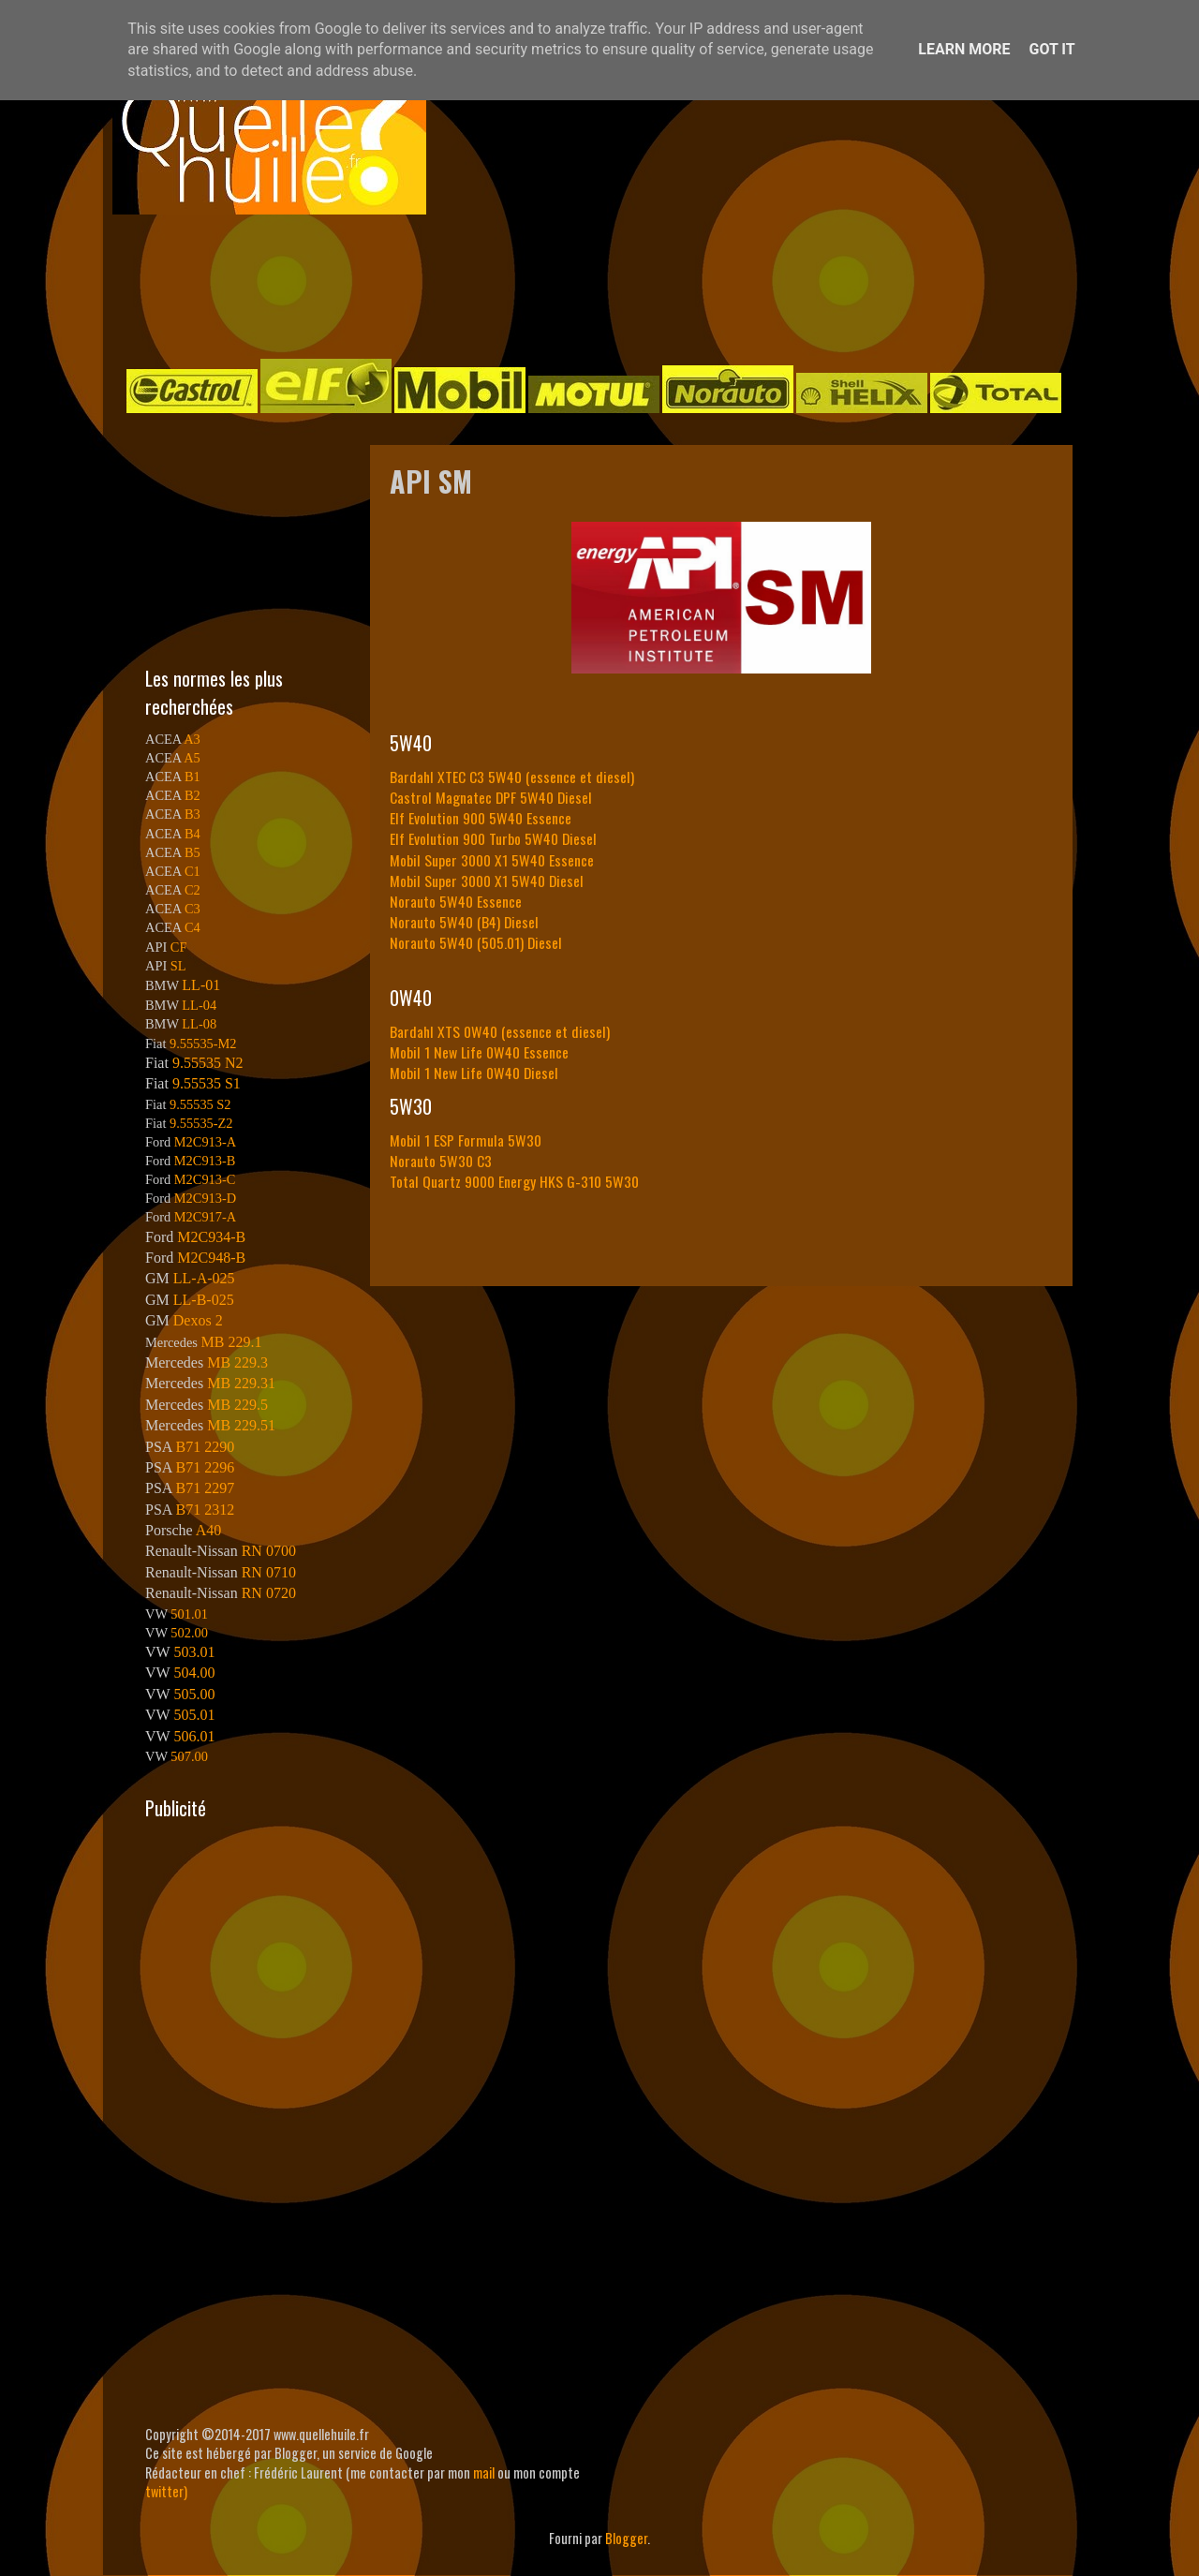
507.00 (189, 1756)
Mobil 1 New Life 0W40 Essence (479, 1052)
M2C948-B (211, 1258)
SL (178, 965)
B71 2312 (204, 1509)
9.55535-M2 (203, 1043)
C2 (192, 889)
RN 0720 (269, 1593)
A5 (192, 757)
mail (484, 2472)
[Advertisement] (580, 285)
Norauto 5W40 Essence (456, 901)
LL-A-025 (204, 1278)
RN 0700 (269, 1551)
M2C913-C (205, 1179)
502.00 (189, 1632)
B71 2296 (204, 1467)
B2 (192, 795)
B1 (192, 776)
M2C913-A (205, 1141)
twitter (164, 2491)
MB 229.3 (237, 1362)
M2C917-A (205, 1216)
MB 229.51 (241, 1425)
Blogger (626, 2538)
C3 (192, 908)
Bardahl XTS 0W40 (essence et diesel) (500, 1031)
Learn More (964, 49)
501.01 (189, 1613)
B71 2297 (204, 1488)
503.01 (194, 1652)
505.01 (194, 1715)
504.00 (194, 1672)
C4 (192, 927)
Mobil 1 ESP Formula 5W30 (465, 1140)
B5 (192, 852)
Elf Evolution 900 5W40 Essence (480, 818)
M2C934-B (211, 1237)
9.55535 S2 (200, 1104)
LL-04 (199, 1005)
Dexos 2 (198, 1320)
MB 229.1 (231, 1342)
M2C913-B (205, 1160)
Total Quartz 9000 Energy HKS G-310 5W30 (514, 1181)
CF (178, 947)
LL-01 (201, 985)
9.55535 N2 (208, 1063)
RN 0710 (269, 1572)
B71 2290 (204, 1447)
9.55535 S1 (206, 1083)
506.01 (194, 1736)
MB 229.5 (237, 1405)
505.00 (194, 1694)
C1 (192, 871)
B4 (192, 833)
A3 (192, 739)
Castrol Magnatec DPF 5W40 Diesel (491, 797)
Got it (1051, 49)
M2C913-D (205, 1198)
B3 (192, 814)
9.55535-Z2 (201, 1123)
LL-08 (199, 1023)
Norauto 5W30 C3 (441, 1160)
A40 (209, 1530)
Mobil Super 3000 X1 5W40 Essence (492, 860)
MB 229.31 (241, 1383)
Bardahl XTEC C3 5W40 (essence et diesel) (512, 776)
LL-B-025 (203, 1300)
